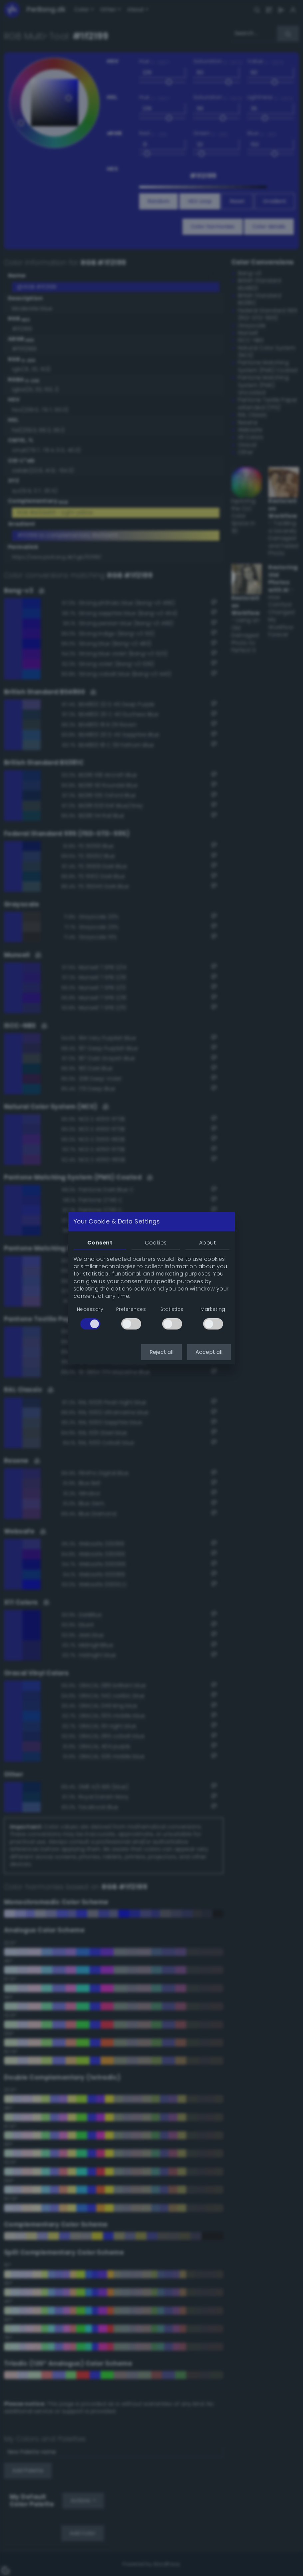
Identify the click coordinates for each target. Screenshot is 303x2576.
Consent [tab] (100, 1242)
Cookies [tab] (155, 1242)
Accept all (208, 1352)
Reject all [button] (161, 1352)
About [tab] (207, 1242)
